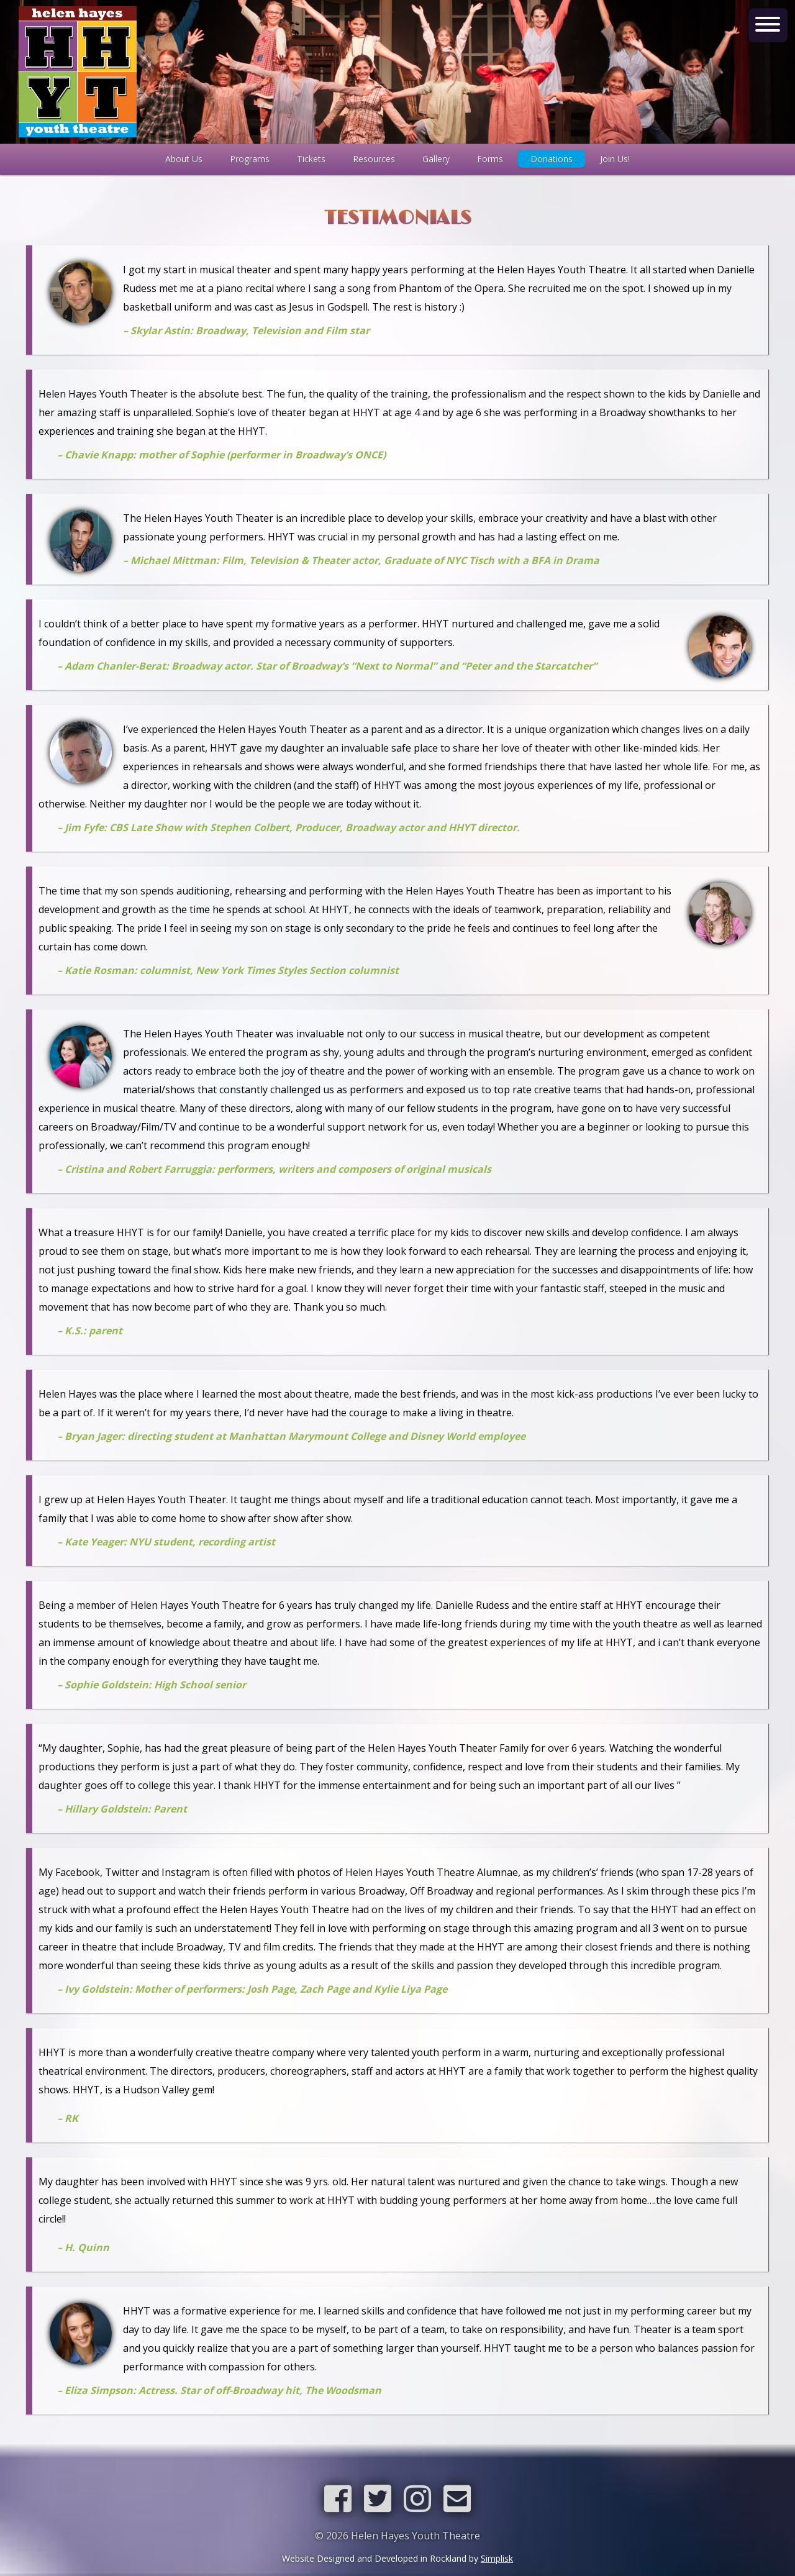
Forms (490, 159)
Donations (551, 159)
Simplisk (497, 2558)
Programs (250, 159)
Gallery (436, 159)
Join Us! (615, 159)
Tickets (311, 159)
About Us (183, 159)
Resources (374, 159)
